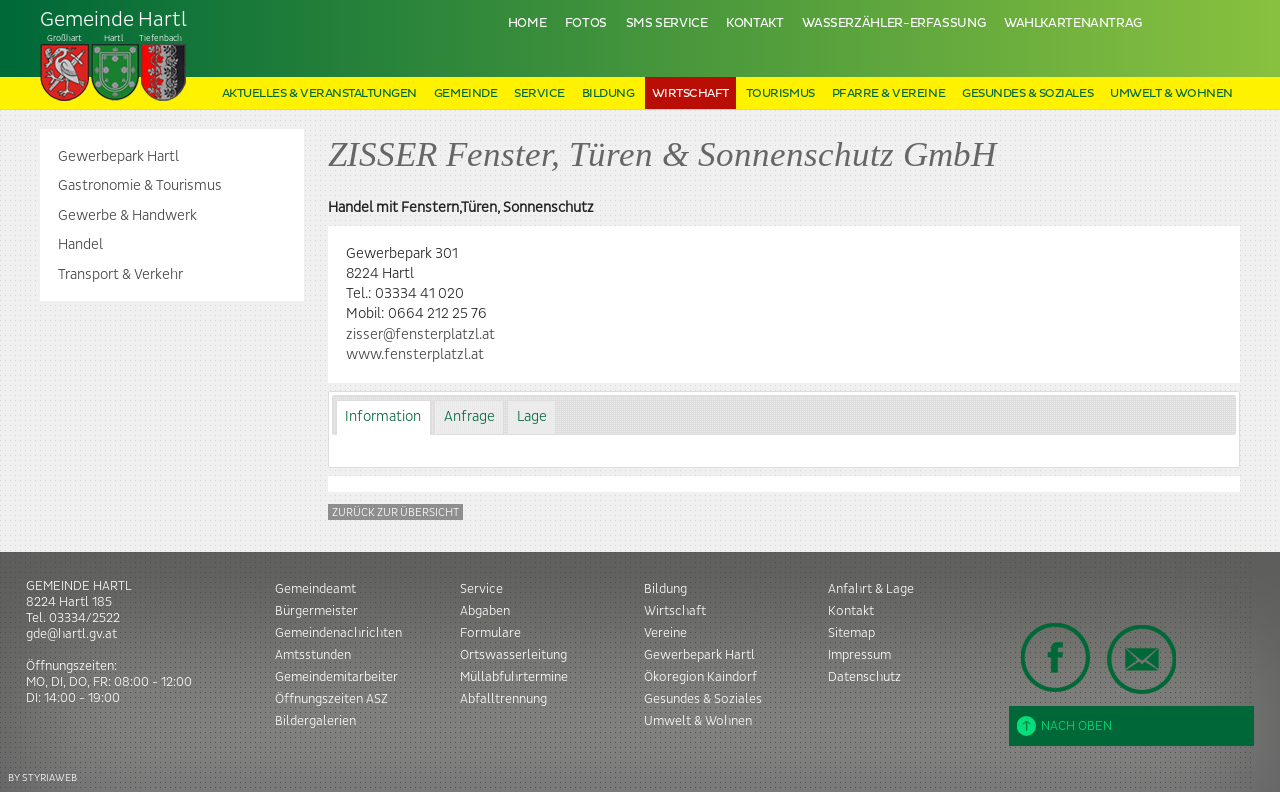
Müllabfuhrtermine (514, 677)
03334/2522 (84, 618)
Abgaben (485, 611)
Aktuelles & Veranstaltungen (319, 93)
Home (527, 23)
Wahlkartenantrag (1073, 23)
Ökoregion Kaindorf (700, 677)
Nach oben (1064, 726)
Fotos (586, 23)
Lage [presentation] (532, 417)
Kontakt (754, 23)
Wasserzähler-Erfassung (893, 23)
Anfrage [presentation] (469, 417)
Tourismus (780, 93)
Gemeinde (465, 93)
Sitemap (851, 633)
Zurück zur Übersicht (395, 512)
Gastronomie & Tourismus (140, 186)
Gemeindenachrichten (338, 633)
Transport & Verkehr (120, 275)
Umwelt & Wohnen (1171, 93)
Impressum (859, 655)
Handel (80, 245)
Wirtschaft (690, 93)
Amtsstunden (313, 655)
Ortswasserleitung (513, 655)
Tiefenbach (114, 56)
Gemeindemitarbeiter (336, 677)
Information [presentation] (383, 417)
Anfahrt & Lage (871, 589)
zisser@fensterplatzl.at (420, 335)
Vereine (665, 633)
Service (539, 93)
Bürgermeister (316, 611)
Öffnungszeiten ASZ (331, 699)
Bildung (608, 93)
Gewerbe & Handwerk (127, 216)
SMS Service (667, 23)
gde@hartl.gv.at (71, 634)
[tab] (383, 417)
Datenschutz (864, 677)
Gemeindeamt (315, 589)
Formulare (490, 633)
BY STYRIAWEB (42, 777)
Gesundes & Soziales (1027, 93)
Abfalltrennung (503, 699)
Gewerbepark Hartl (118, 157)
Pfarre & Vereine (888, 93)
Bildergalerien (315, 721)
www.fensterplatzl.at (415, 355)
